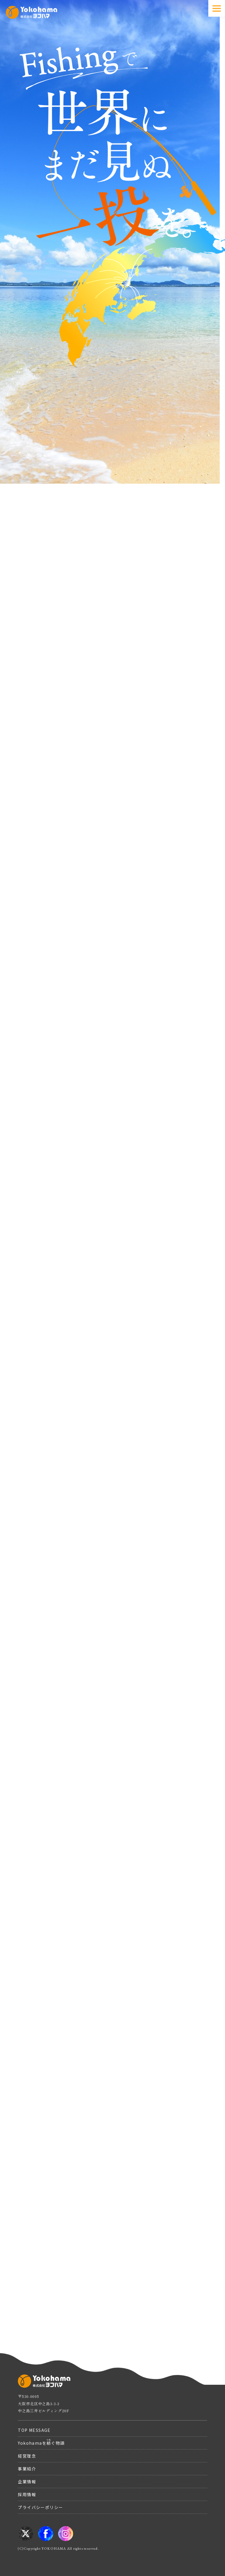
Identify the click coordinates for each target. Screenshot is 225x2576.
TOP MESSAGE (34, 2430)
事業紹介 (27, 2469)
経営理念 (27, 2456)
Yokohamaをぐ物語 (41, 2442)
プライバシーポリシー (40, 2507)
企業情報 (27, 2481)
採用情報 (27, 2494)
